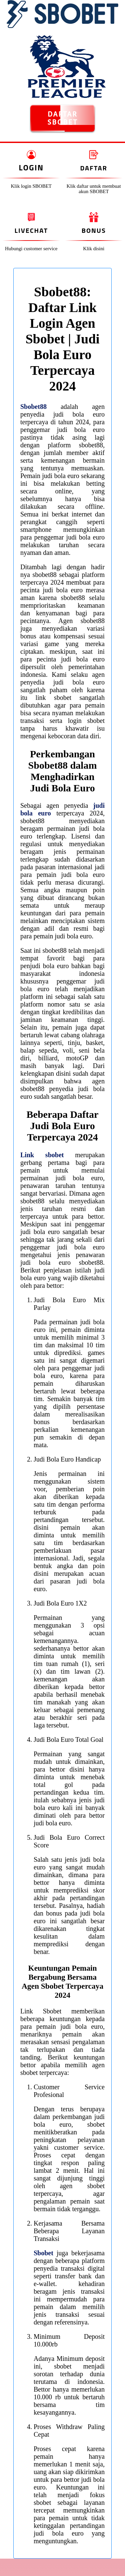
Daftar (93, 168)
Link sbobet (42, 1155)
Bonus (94, 230)
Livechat (31, 230)
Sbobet (43, 2253)
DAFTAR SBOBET (62, 118)
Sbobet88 (33, 406)
